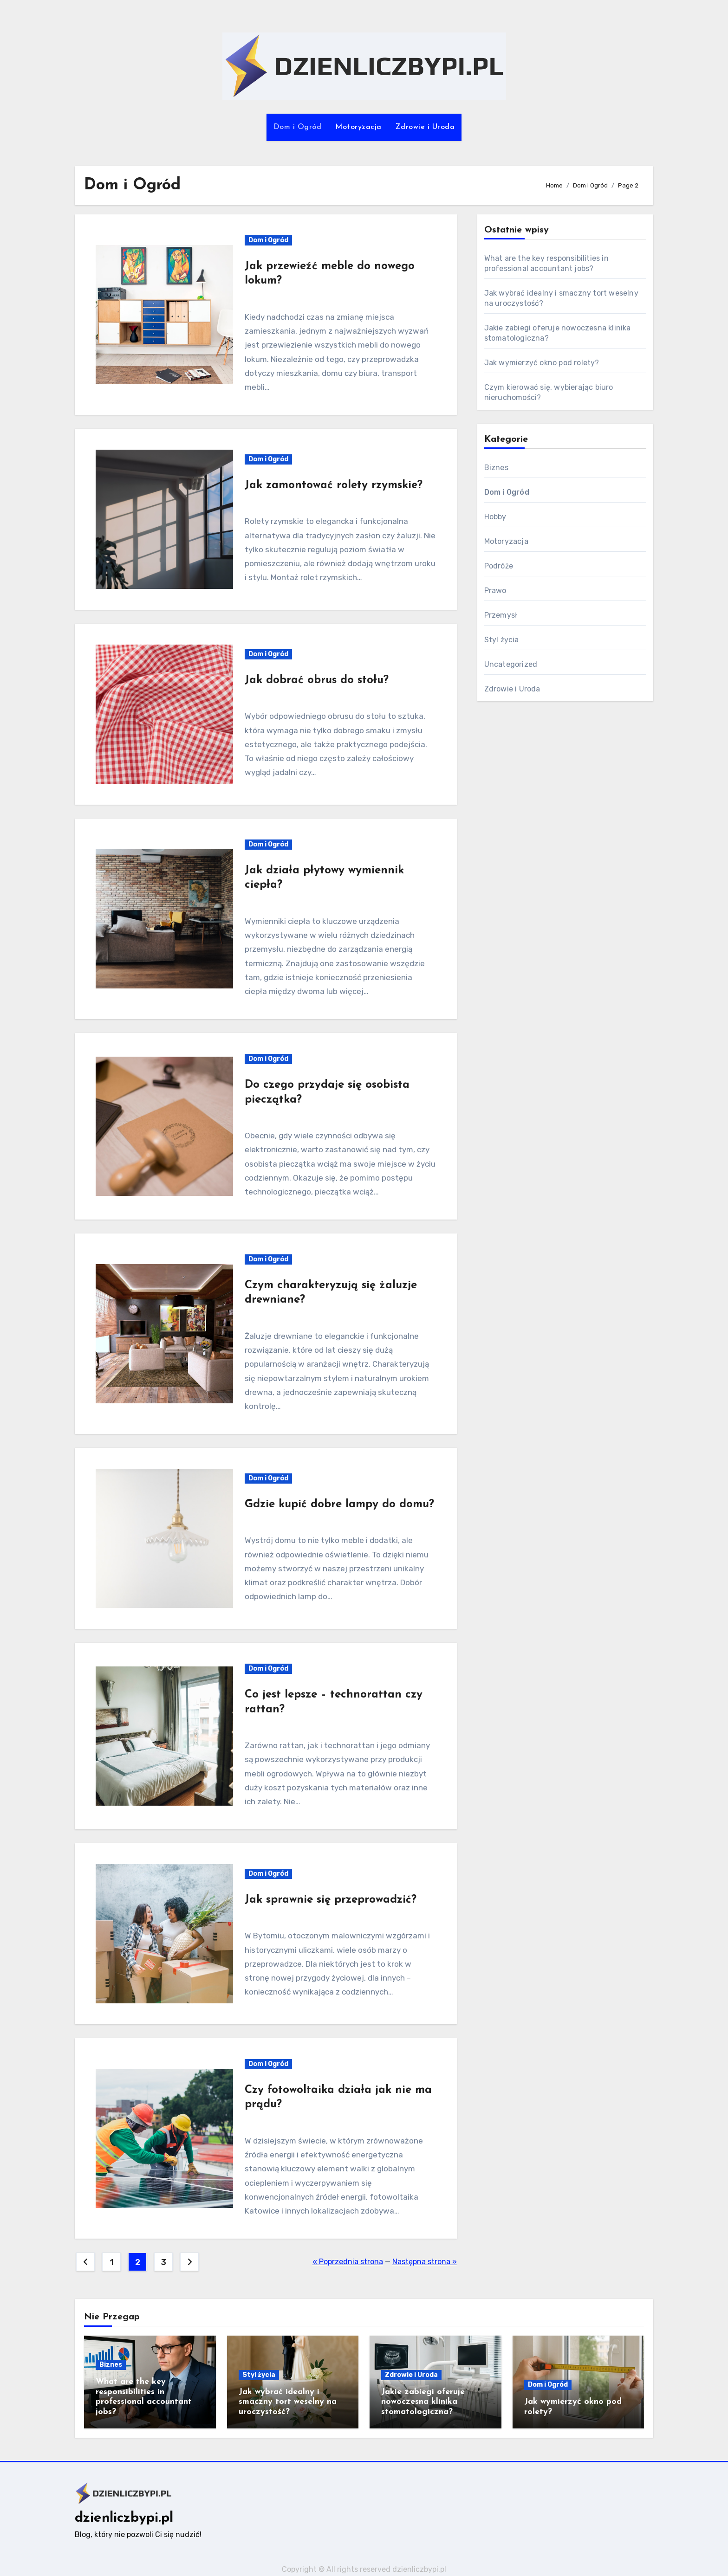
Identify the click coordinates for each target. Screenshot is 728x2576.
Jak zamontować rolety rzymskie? (333, 485)
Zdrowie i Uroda (425, 127)
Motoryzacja (358, 127)
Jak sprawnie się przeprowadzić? (330, 1899)
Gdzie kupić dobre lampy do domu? (339, 1504)
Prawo (495, 590)
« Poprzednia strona (347, 2261)
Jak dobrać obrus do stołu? (317, 680)
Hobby (495, 516)
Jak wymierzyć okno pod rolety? (541, 362)
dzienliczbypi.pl (124, 2518)
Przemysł (500, 615)
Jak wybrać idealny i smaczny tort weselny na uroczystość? (288, 2402)
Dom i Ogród (297, 127)
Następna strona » (424, 2261)
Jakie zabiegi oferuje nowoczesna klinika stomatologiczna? (423, 2402)
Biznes (496, 467)
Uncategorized (511, 664)
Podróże (498, 566)
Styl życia (501, 639)
